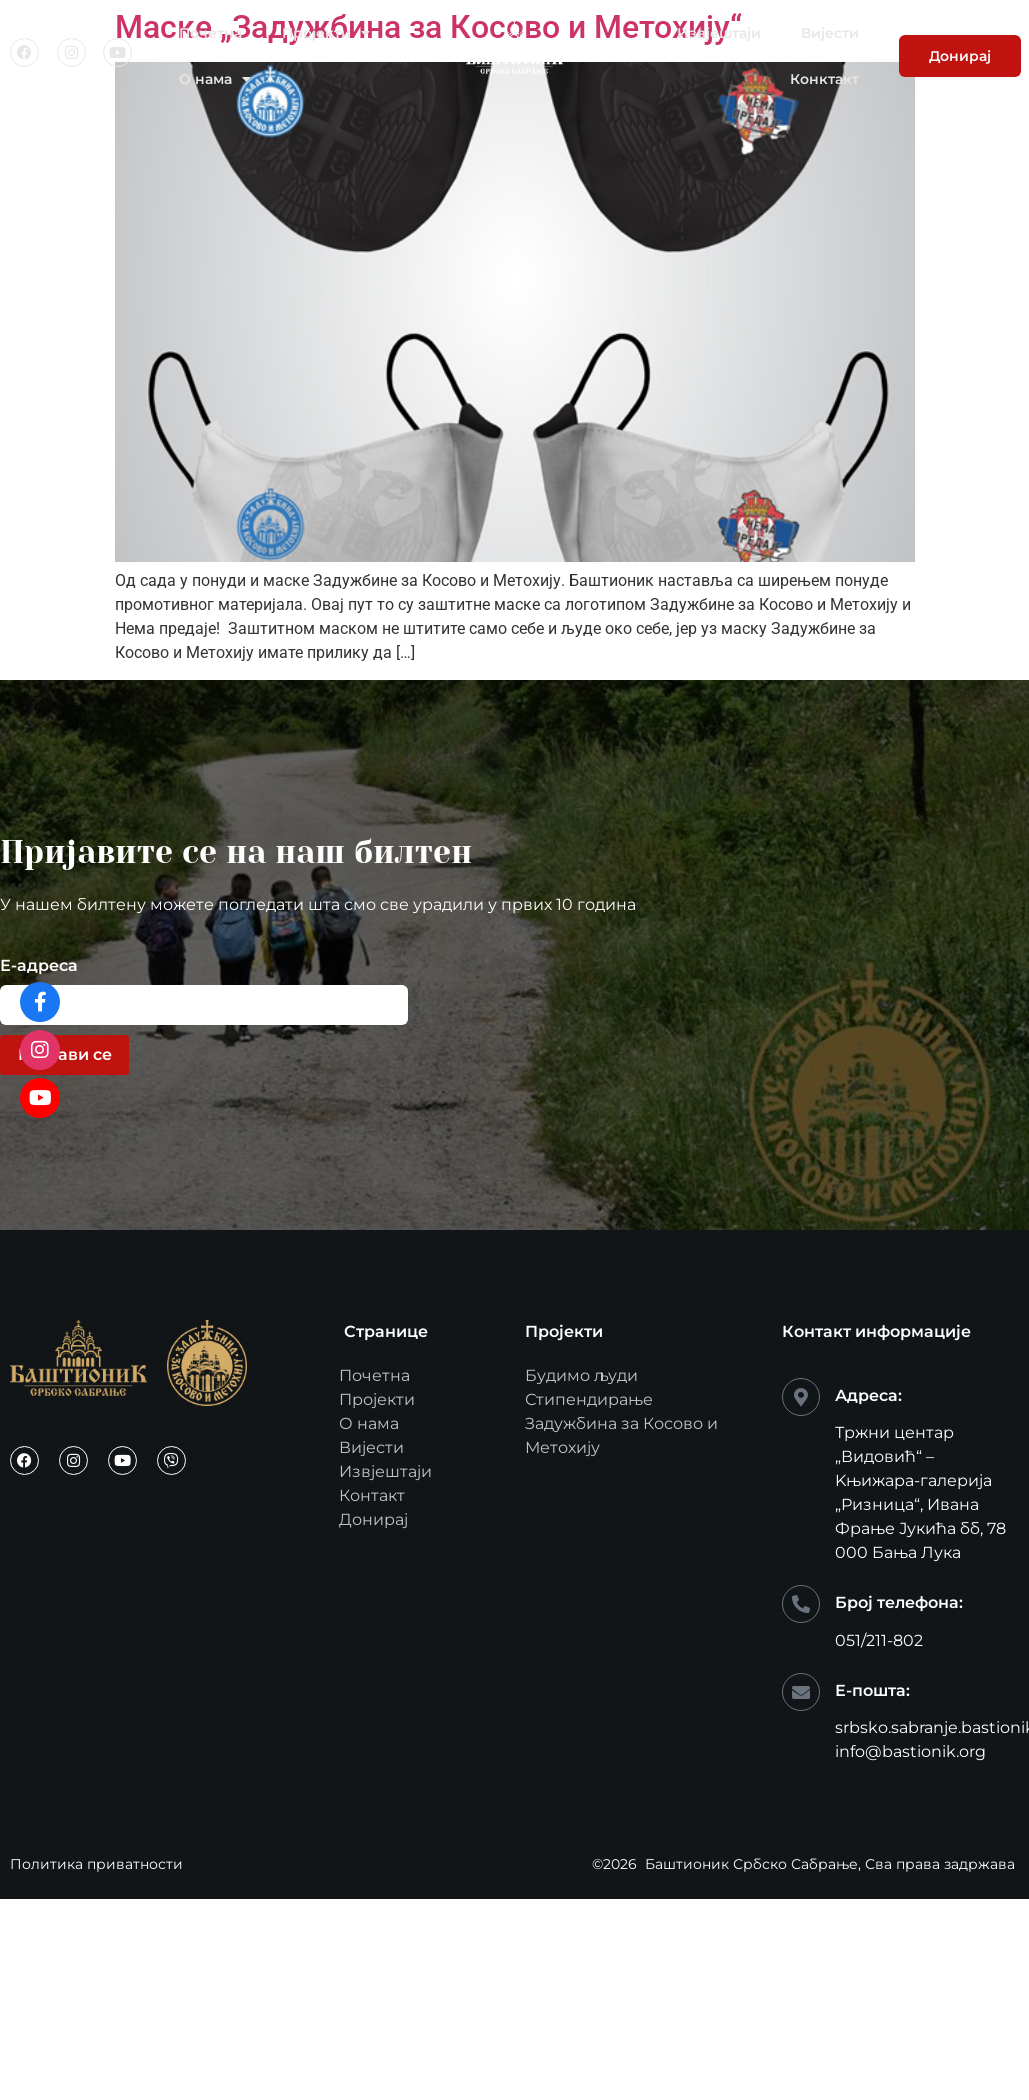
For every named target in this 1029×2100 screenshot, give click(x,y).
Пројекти (326, 33)
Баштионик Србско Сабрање (751, 1864)
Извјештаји (719, 33)
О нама (215, 79)
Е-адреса (39, 966)
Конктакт (824, 79)
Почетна (210, 33)
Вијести (830, 33)
